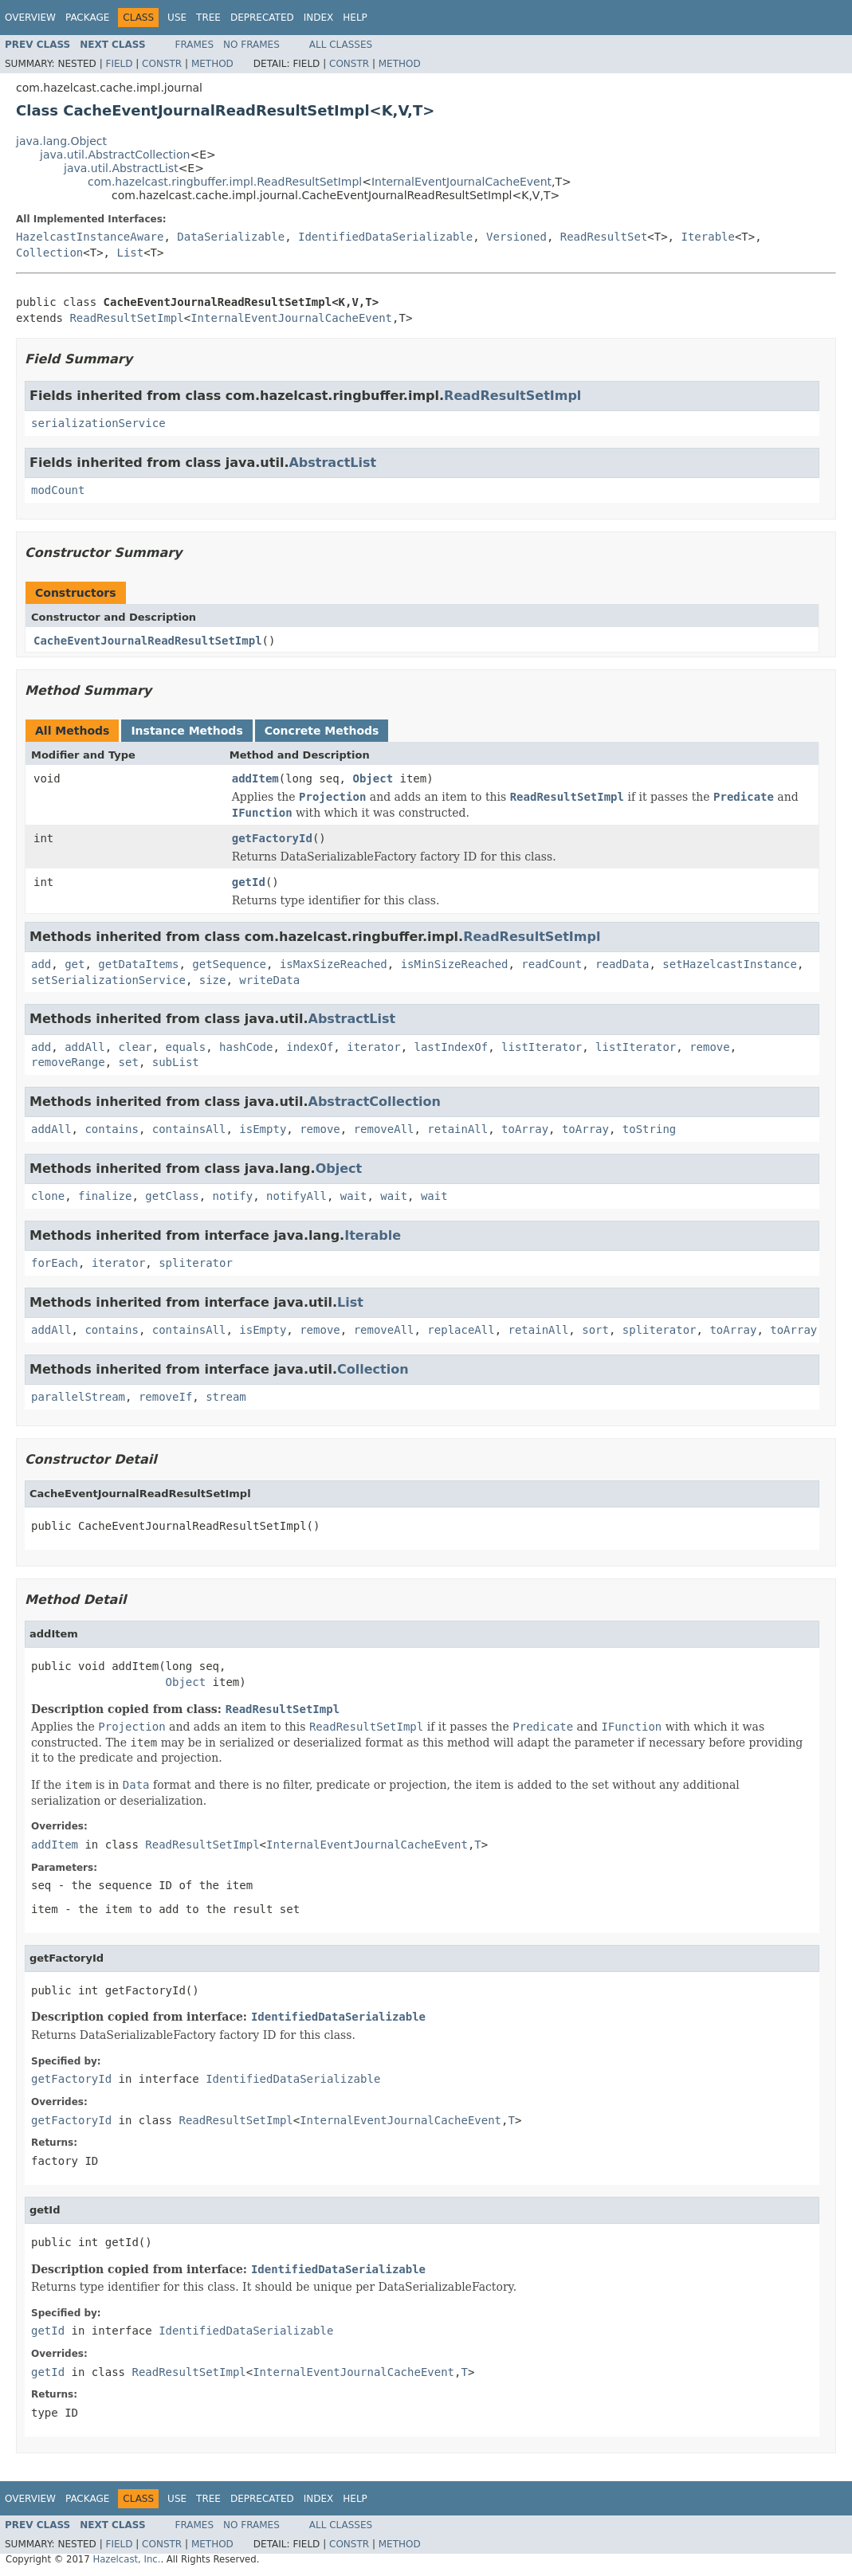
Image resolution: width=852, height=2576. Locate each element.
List (129, 252)
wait (353, 1196)
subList (175, 1062)
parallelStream (78, 1396)
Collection (49, 252)
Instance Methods (186, 730)
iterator (373, 1047)
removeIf (165, 1396)
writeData (269, 980)
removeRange (68, 1062)
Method (212, 63)
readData (622, 964)
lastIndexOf (451, 1047)
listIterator (541, 1047)
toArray (524, 1129)
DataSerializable (231, 236)
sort (595, 1329)
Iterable (707, 236)
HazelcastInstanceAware (89, 236)
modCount (57, 490)
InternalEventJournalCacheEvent (461, 181)
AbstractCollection (374, 1101)
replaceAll (460, 1329)
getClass (171, 1196)
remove (709, 1047)
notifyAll (296, 1196)
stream (226, 1396)
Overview (30, 17)
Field (118, 63)
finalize (105, 1196)
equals (186, 1047)
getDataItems (138, 964)
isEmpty (262, 1129)
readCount (551, 964)
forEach (54, 1263)
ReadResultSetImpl (126, 318)
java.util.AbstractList (121, 168)
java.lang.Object (61, 141)
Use (176, 17)
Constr (162, 63)
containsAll (189, 1129)
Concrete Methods (322, 730)
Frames (194, 44)
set (129, 1062)
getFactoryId (272, 838)
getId (248, 882)
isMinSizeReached (454, 964)
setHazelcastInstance (729, 964)
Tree (208, 17)
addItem (255, 778)
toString (649, 1129)
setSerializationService (108, 980)
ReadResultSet (604, 236)
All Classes (340, 44)
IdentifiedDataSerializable (385, 236)
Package (87, 17)
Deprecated (262, 17)
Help (355, 17)
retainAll (457, 1129)
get (74, 964)
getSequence (229, 964)
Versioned (516, 236)
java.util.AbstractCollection (115, 154)
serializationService (98, 423)
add (41, 964)
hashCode (246, 1047)
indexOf (309, 1047)
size (212, 980)
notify (233, 1196)
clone (48, 1196)
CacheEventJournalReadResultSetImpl (147, 640)
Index (319, 17)
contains (111, 1129)
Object (372, 778)
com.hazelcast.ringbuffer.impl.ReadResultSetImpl (225, 181)
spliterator (196, 1263)
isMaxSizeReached (333, 964)
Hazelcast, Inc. (126, 2559)
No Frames (251, 44)
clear (135, 1047)
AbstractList (332, 462)
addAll (85, 1047)
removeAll (384, 1129)
